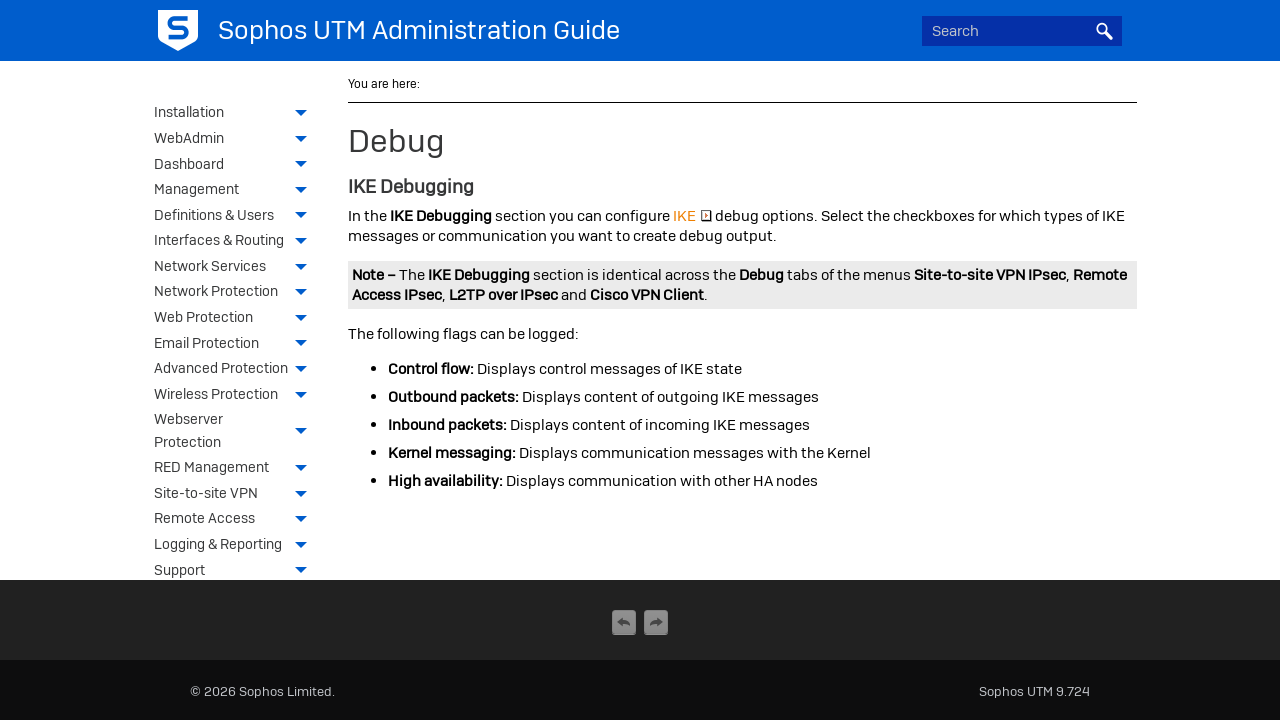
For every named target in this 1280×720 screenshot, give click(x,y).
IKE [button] (692, 216)
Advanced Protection (236, 370)
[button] (1104, 31)
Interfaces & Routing (236, 242)
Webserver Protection (236, 432)
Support (236, 572)
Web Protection (236, 319)
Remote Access (236, 520)
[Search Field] (1022, 31)
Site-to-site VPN (236, 495)
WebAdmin (236, 140)
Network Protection (236, 293)
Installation (236, 114)
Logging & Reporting (236, 546)
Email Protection (236, 345)
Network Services (236, 268)
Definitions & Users (236, 217)
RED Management (236, 469)
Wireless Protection (236, 396)
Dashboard (236, 166)
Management (236, 191)
